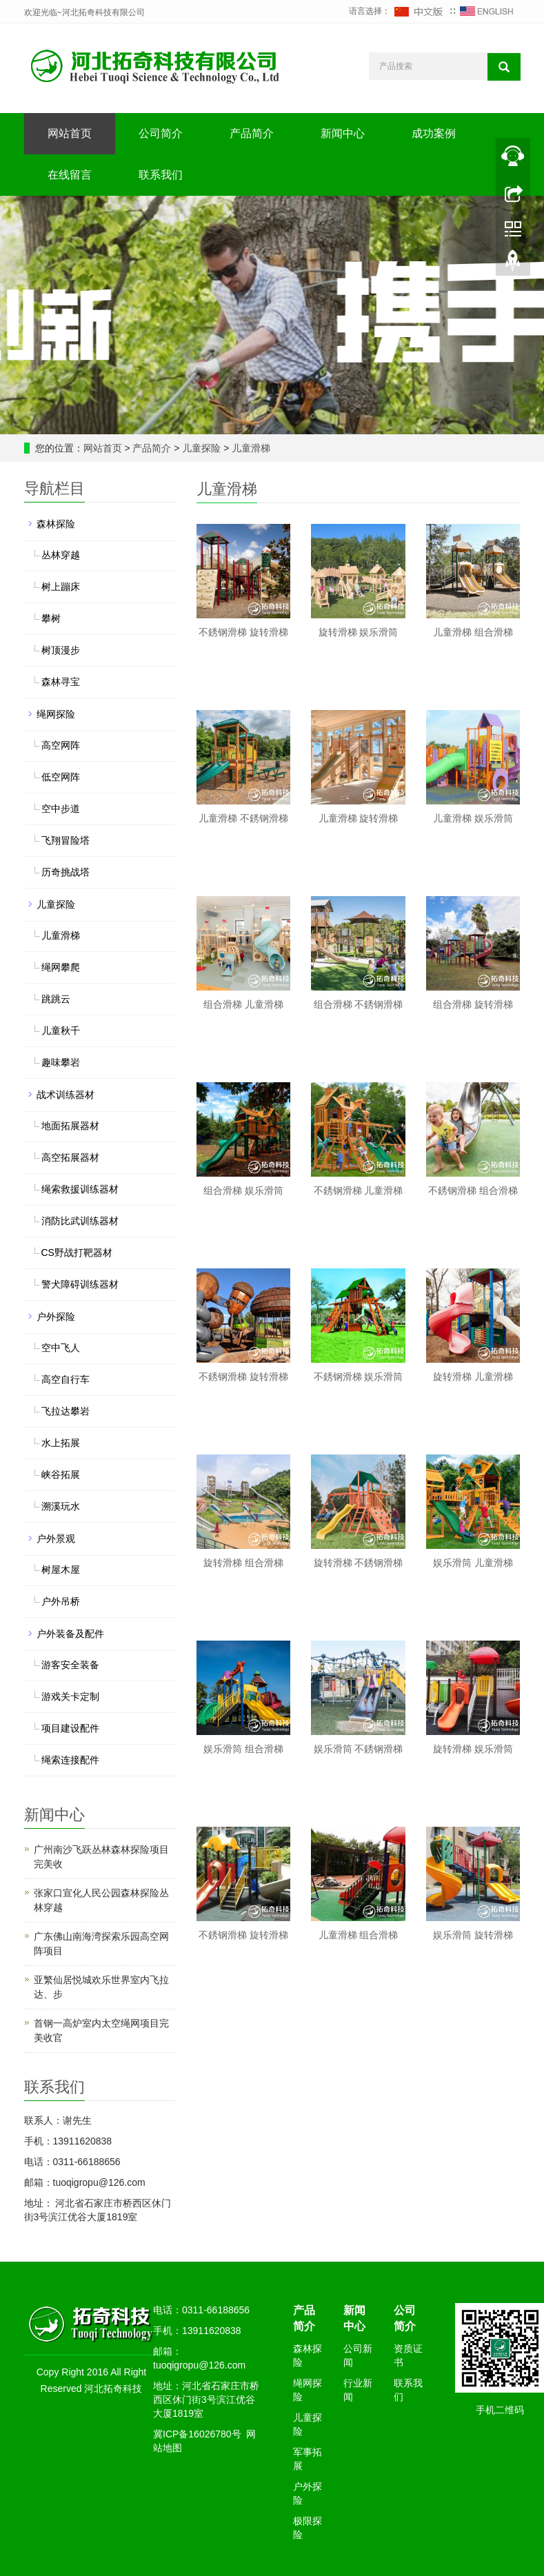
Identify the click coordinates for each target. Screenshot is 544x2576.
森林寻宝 (60, 681)
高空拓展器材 (70, 1157)
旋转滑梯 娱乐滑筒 (359, 632)
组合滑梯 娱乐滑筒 (243, 1190)
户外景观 (56, 1538)
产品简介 (252, 133)
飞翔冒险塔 (65, 840)
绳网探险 (56, 714)
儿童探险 (202, 448)
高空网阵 (60, 745)
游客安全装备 (70, 1664)
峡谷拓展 (60, 1474)
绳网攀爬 (60, 967)
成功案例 (434, 133)
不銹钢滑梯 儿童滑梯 (358, 1190)
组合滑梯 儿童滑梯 (243, 1004)
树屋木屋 (60, 1569)
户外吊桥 (60, 1601)
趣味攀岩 (60, 1062)
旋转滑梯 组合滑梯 (243, 1562)
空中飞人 (60, 1347)
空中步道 (60, 808)
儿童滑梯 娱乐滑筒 (473, 818)
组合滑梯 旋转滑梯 (473, 1004)
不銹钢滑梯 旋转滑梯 (243, 632)
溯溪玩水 (60, 1506)
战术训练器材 (65, 1094)
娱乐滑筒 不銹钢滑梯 (358, 1748)
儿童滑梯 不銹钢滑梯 (243, 818)
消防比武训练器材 (80, 1220)
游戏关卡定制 (70, 1696)
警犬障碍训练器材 (80, 1284)
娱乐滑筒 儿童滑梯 (473, 1562)
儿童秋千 (60, 1030)
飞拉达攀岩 (65, 1411)
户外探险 (56, 1316)
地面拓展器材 (70, 1125)
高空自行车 (65, 1379)
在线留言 (70, 175)
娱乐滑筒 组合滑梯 (243, 1748)
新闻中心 (343, 133)
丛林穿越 (60, 554)
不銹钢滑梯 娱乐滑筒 (358, 1376)
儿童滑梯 (250, 448)
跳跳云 (55, 998)
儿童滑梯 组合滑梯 (473, 632)
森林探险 (56, 523)
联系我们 (161, 175)
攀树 (51, 618)
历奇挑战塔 (65, 872)
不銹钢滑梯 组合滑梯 (473, 1190)
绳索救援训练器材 (80, 1189)
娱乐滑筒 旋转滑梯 (473, 1934)
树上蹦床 (60, 586)
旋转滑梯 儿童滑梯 (473, 1376)
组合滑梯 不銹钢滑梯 (358, 1004)
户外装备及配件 (70, 1633)
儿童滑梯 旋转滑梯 (359, 818)
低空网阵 (60, 776)
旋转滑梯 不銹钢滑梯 (358, 1562)
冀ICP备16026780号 (197, 2434)
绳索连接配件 (70, 1759)
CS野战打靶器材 (76, 1252)
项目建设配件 (70, 1728)
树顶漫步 (60, 650)
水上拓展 (60, 1442)
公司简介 (161, 133)
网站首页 (70, 133)
